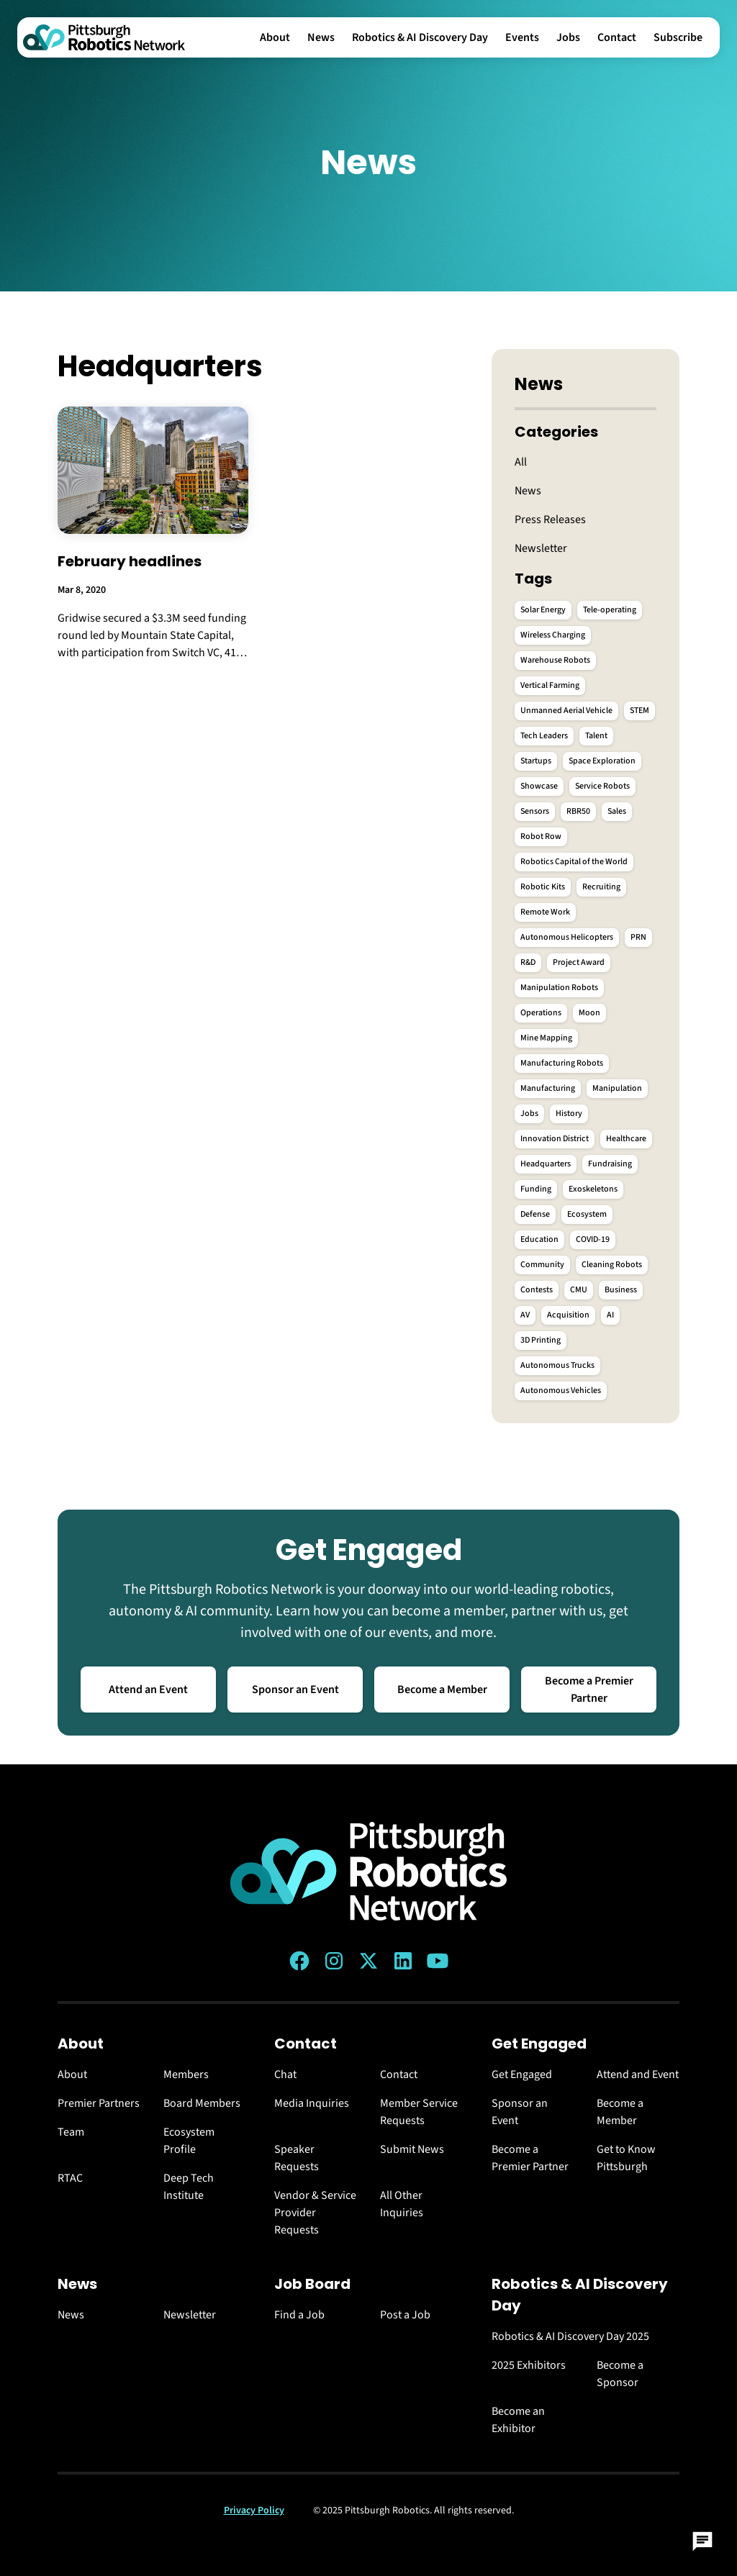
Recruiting (601, 887)
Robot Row (540, 836)
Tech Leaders (544, 736)
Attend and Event (638, 2074)
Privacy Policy (254, 2510)
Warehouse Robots (555, 660)
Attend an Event (148, 1689)
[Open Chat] (702, 2541)
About (275, 37)
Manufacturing (547, 1088)
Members (186, 2074)
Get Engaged (522, 2074)
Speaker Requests (296, 2157)
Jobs (568, 37)
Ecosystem (587, 1214)
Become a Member (442, 1689)
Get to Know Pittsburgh (626, 2157)
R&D (527, 962)
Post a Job (405, 2315)
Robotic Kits (542, 887)
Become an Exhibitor (518, 2419)
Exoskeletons (593, 1189)
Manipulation (617, 1088)
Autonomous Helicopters (566, 937)
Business (621, 1290)
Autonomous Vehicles (560, 1390)
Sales (616, 811)
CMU (578, 1290)
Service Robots (602, 786)
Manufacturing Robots (561, 1063)
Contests (536, 1290)
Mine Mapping (546, 1038)
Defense (535, 1214)
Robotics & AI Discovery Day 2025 (570, 2336)
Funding (535, 1189)
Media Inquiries (311, 2103)
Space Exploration (602, 761)
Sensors (534, 811)
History (569, 1113)
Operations (540, 1013)
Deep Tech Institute (188, 2186)
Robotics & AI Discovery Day (420, 37)
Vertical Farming (549, 685)
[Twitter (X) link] (368, 1960)
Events (522, 37)
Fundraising (610, 1164)
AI (610, 1315)
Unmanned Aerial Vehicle (566, 710)
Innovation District (554, 1139)
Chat (285, 2074)
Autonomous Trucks (557, 1365)
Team (71, 2132)
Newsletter (541, 548)
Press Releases (550, 519)
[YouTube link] (437, 1960)
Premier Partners (99, 2103)
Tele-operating (609, 610)
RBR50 (578, 811)
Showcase (539, 786)
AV (525, 1315)
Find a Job (299, 2315)
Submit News (412, 2149)
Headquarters (545, 1164)
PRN (638, 937)
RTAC (70, 2178)
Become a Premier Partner (589, 1689)
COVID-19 (593, 1239)
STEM (639, 710)
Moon (589, 1013)
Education (539, 1239)
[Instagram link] (333, 1960)
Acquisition (568, 1315)
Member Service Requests (419, 2111)
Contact (616, 37)
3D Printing (540, 1340)
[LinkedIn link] (403, 1960)
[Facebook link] (299, 1960)
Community (542, 1264)
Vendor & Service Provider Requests (315, 2212)
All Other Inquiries (401, 2204)
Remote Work (545, 912)
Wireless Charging (552, 635)
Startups (535, 761)
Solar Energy (543, 610)
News (321, 37)
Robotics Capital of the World (574, 862)
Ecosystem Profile (188, 2140)
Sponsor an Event (295, 1689)
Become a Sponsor (620, 2373)
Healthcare (626, 1139)
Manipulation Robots (559, 987)
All (521, 462)
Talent (596, 736)
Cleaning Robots (612, 1264)
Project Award (579, 962)
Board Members (201, 2103)
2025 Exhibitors (529, 2365)
